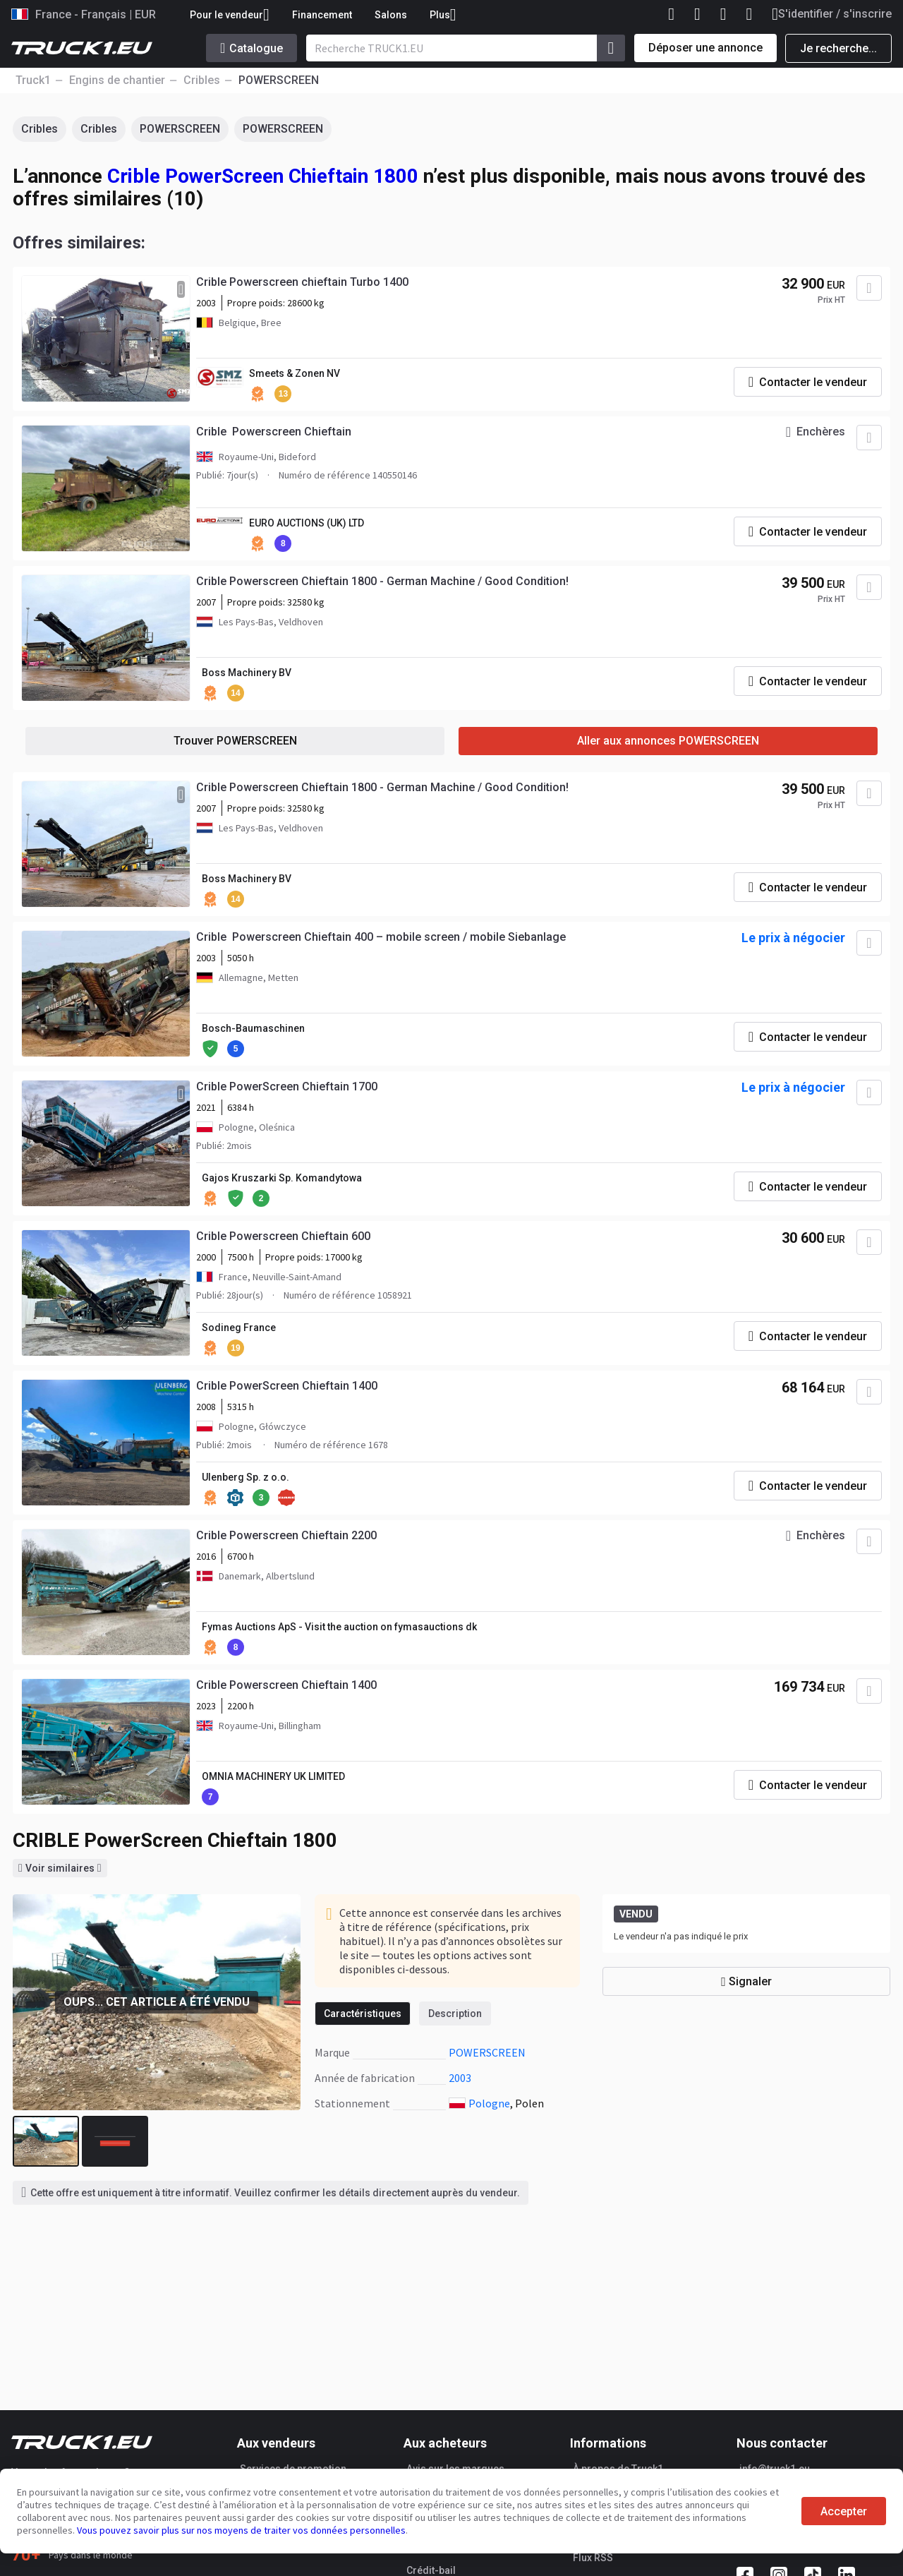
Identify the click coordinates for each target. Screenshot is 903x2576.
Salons (391, 14)
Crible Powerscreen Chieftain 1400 (286, 1685)
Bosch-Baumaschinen (253, 1028)
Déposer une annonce (705, 47)
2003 (460, 2078)
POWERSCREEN (180, 129)
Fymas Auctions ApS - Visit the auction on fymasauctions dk (339, 1626)
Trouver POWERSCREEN (235, 740)
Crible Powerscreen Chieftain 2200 (286, 1535)
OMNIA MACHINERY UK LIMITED (273, 1776)
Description (455, 2013)
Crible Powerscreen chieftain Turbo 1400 (302, 282)
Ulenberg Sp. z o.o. (245, 1477)
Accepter (843, 2511)
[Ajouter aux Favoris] (869, 288)
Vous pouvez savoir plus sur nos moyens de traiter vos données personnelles (241, 2530)
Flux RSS (593, 2557)
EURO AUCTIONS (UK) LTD (306, 523)
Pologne (489, 2103)
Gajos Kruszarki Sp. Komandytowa (282, 1178)
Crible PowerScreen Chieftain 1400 (286, 1385)
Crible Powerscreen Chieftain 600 (283, 1236)
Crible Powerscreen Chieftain (273, 431)
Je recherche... (838, 48)
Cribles (39, 129)
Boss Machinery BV (246, 672)
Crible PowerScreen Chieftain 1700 (286, 1086)
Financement (322, 14)
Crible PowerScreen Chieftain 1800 (262, 176)
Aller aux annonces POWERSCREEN (668, 740)
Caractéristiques (362, 2013)
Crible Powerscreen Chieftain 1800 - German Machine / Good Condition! (382, 581)
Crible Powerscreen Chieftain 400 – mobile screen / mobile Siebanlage (381, 937)
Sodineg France (239, 1327)
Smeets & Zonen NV (294, 373)
